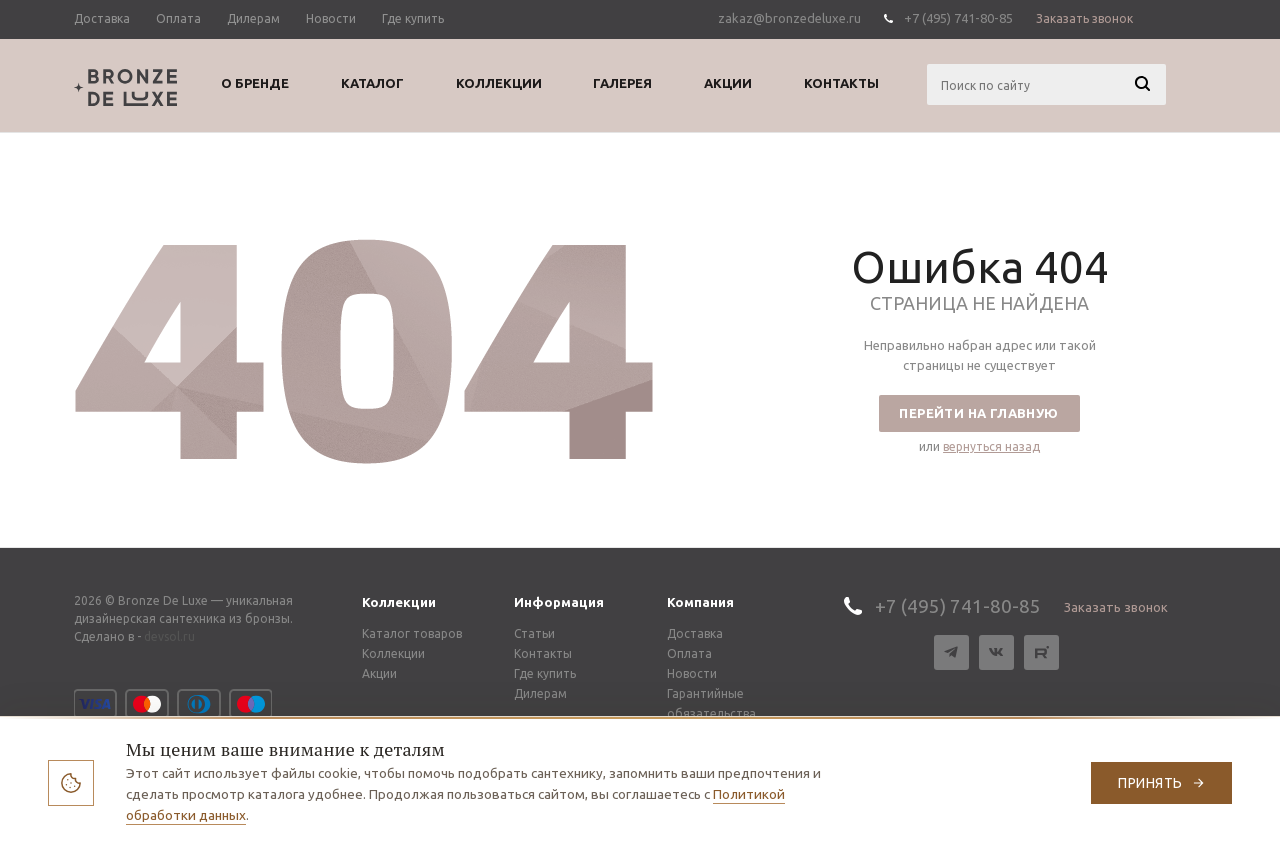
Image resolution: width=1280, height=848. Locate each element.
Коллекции (399, 602)
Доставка (695, 633)
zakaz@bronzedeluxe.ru (789, 18)
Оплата (689, 653)
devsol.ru (169, 636)
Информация (559, 602)
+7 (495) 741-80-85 (958, 18)
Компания (700, 602)
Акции (379, 673)
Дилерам (540, 693)
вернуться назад (991, 446)
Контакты (543, 653)
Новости (692, 673)
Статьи (534, 633)
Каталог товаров (412, 633)
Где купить (545, 673)
